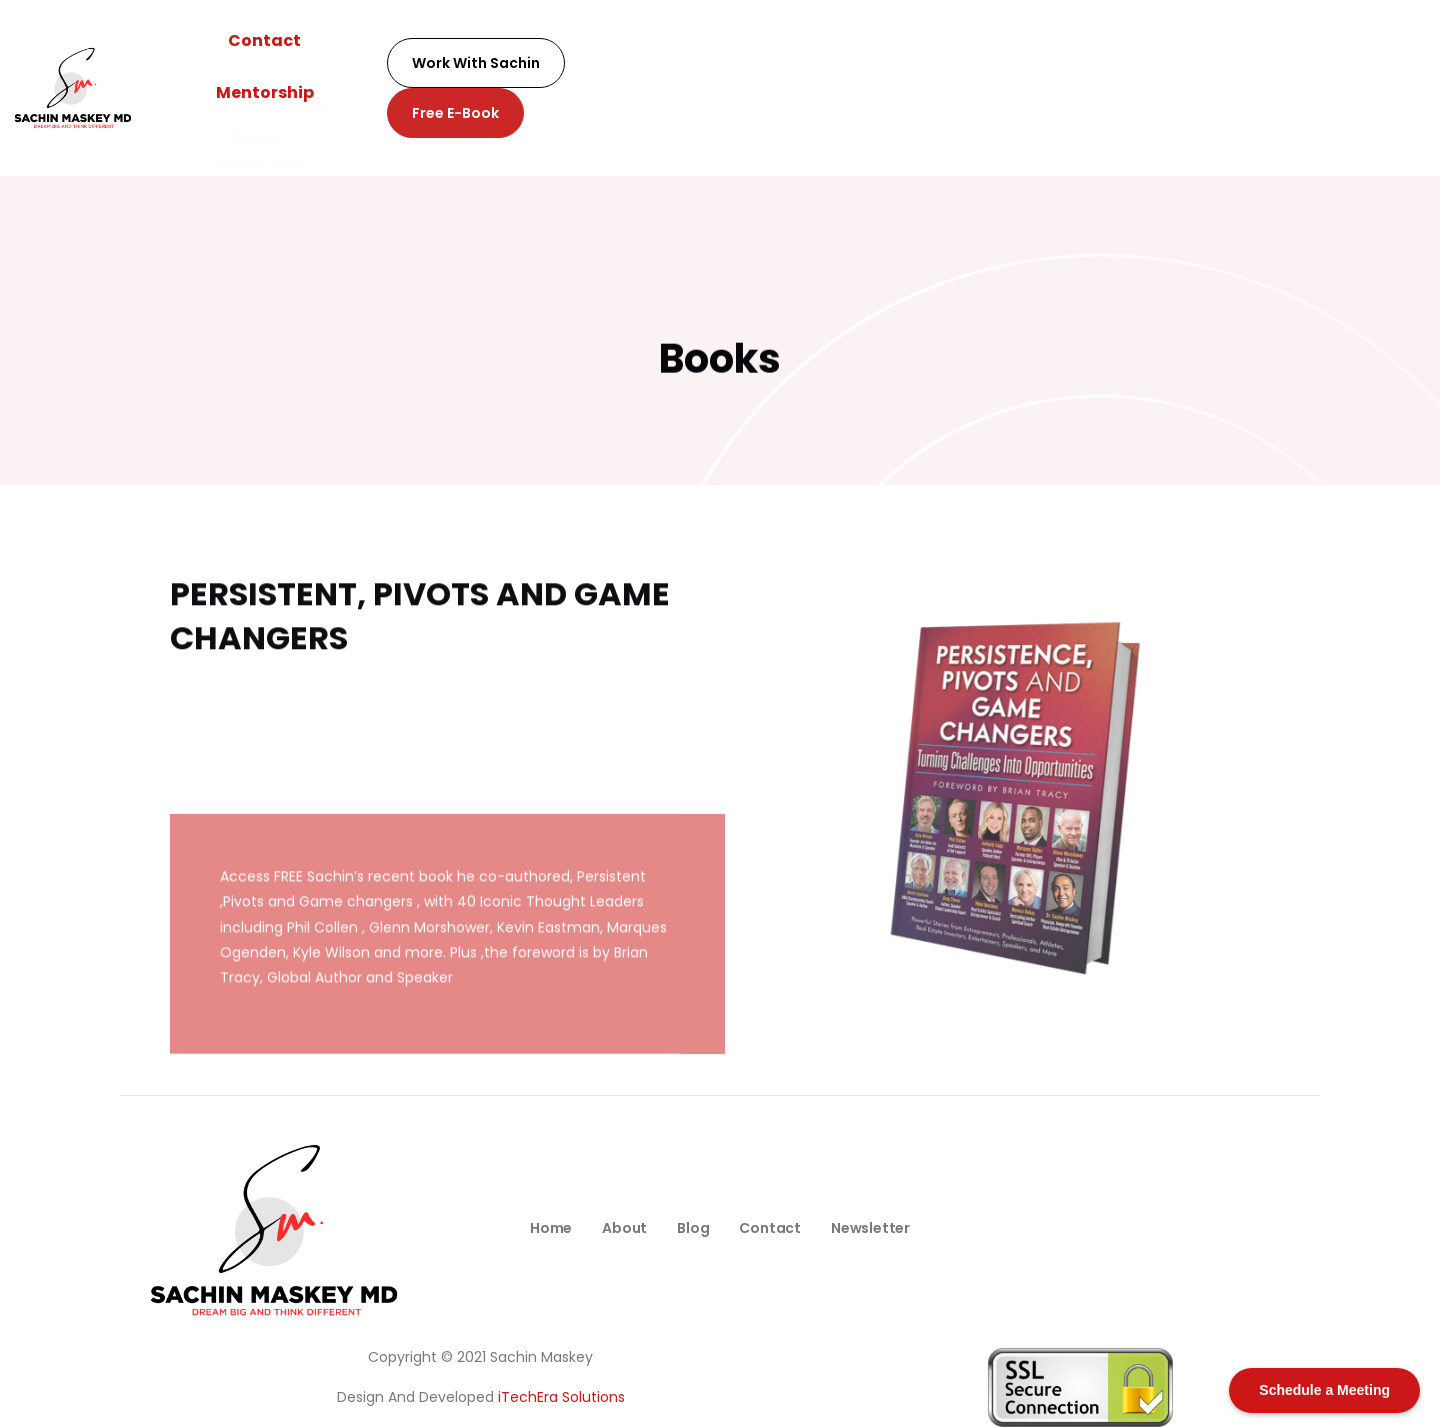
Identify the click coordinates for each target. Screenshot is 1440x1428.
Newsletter (800, 81)
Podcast (921, 81)
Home (337, 81)
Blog (689, 1247)
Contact (766, 1247)
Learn (533, 82)
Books (720, 330)
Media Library (662, 81)
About (430, 81)
